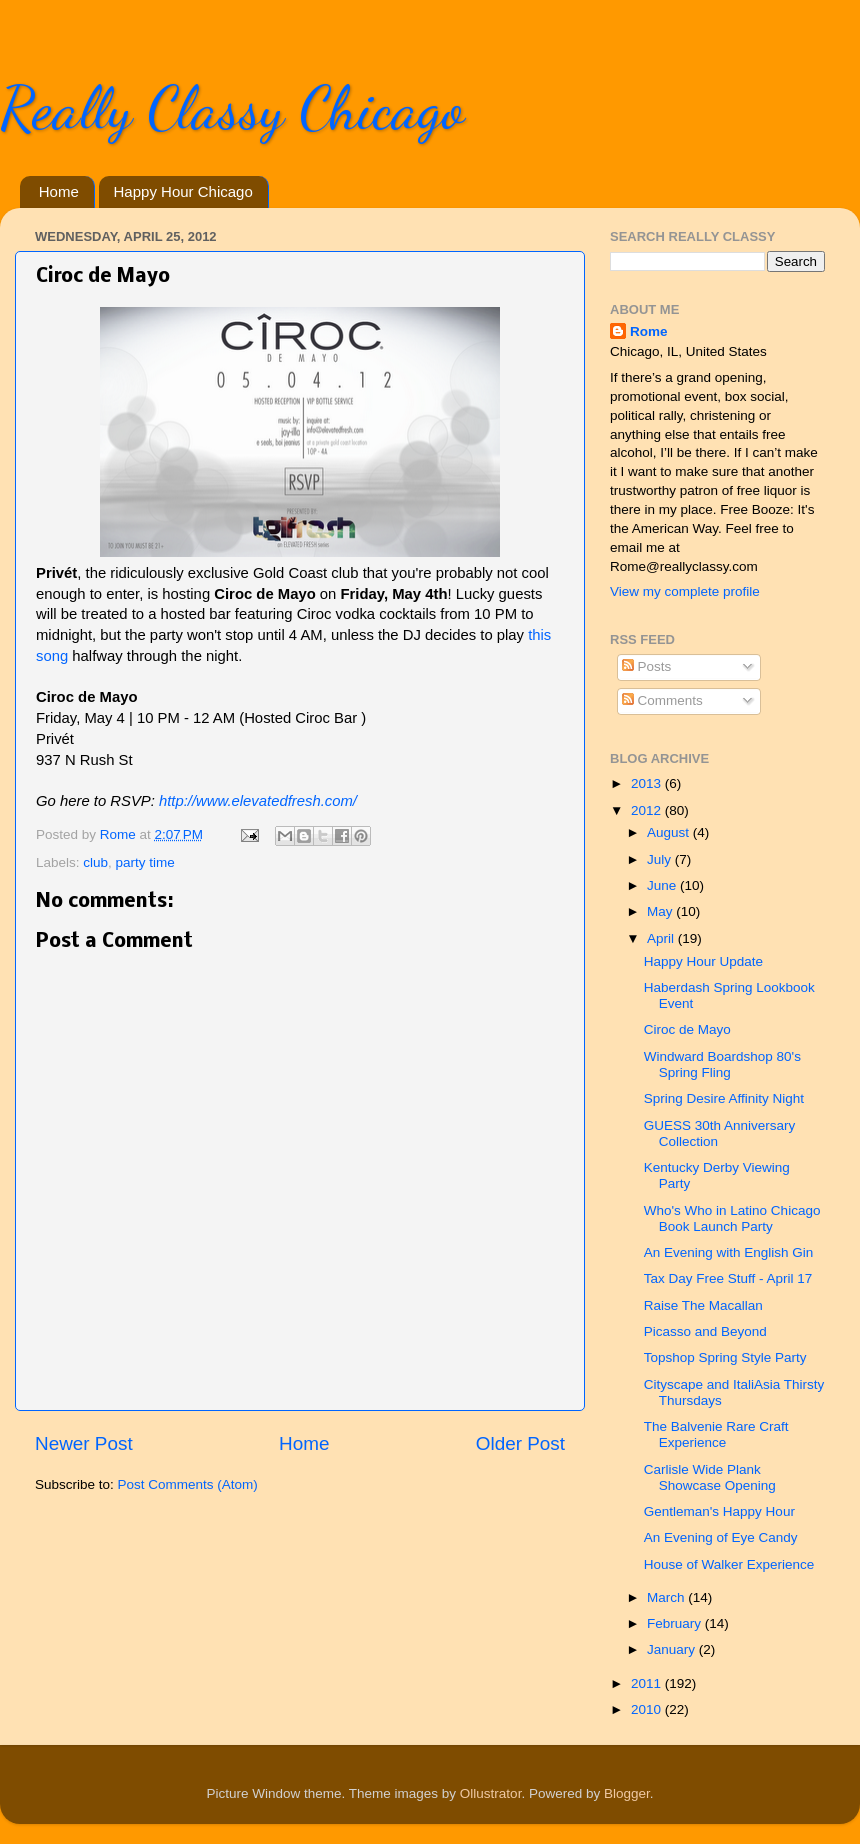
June (663, 885)
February (676, 1623)
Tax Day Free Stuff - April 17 (728, 1278)
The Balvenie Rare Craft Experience (716, 1434)
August (670, 832)
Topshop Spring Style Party (725, 1357)
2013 (648, 783)
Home (59, 191)
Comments (662, 700)
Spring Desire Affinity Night (724, 1098)
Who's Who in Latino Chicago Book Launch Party (732, 1218)
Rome (120, 834)
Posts (647, 666)
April (662, 938)
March (667, 1597)
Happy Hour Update (703, 961)
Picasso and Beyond (705, 1331)
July (661, 859)
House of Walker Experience (729, 1564)
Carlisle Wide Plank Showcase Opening (710, 1477)
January (673, 1649)
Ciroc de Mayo (687, 1029)
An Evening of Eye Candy (721, 1537)
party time (145, 862)
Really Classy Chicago (232, 108)
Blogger (627, 1793)
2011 (648, 1683)
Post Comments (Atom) (188, 1484)
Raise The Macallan (703, 1305)
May (661, 911)
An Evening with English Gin (729, 1252)
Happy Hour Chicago (183, 191)
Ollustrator (491, 1793)
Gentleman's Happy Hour (719, 1511)
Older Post (520, 1443)
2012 (648, 810)
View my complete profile (685, 591)
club (95, 862)
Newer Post (84, 1443)
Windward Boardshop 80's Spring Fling (722, 1064)
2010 (648, 1709)
